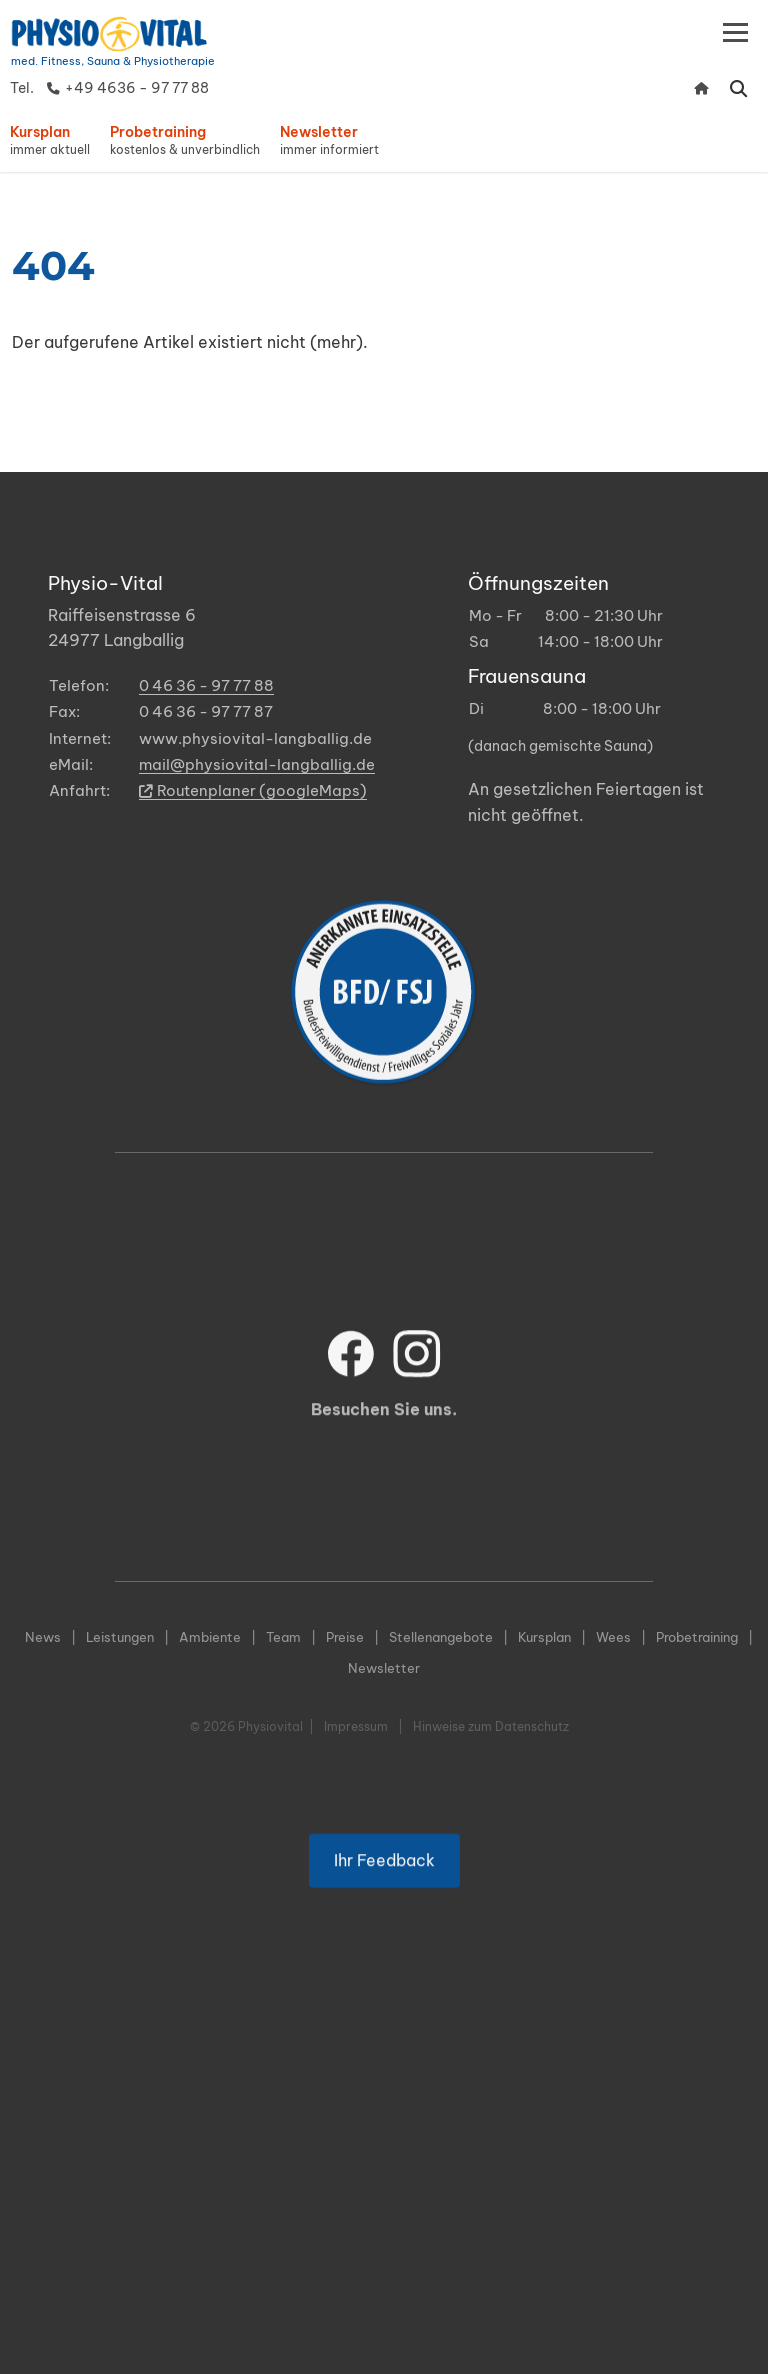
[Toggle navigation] (735, 32)
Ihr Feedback (384, 1898)
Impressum (356, 1726)
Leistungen (120, 1637)
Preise (345, 1637)
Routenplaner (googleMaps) (253, 790)
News (43, 1637)
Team (283, 1637)
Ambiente (210, 1637)
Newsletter (384, 1668)
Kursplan (544, 1637)
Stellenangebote (441, 1637)
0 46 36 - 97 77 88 (206, 685)
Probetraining (697, 1637)
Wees (613, 1637)
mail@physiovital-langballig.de (257, 764)
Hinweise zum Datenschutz (491, 1726)
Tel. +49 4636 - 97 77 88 (109, 88)
